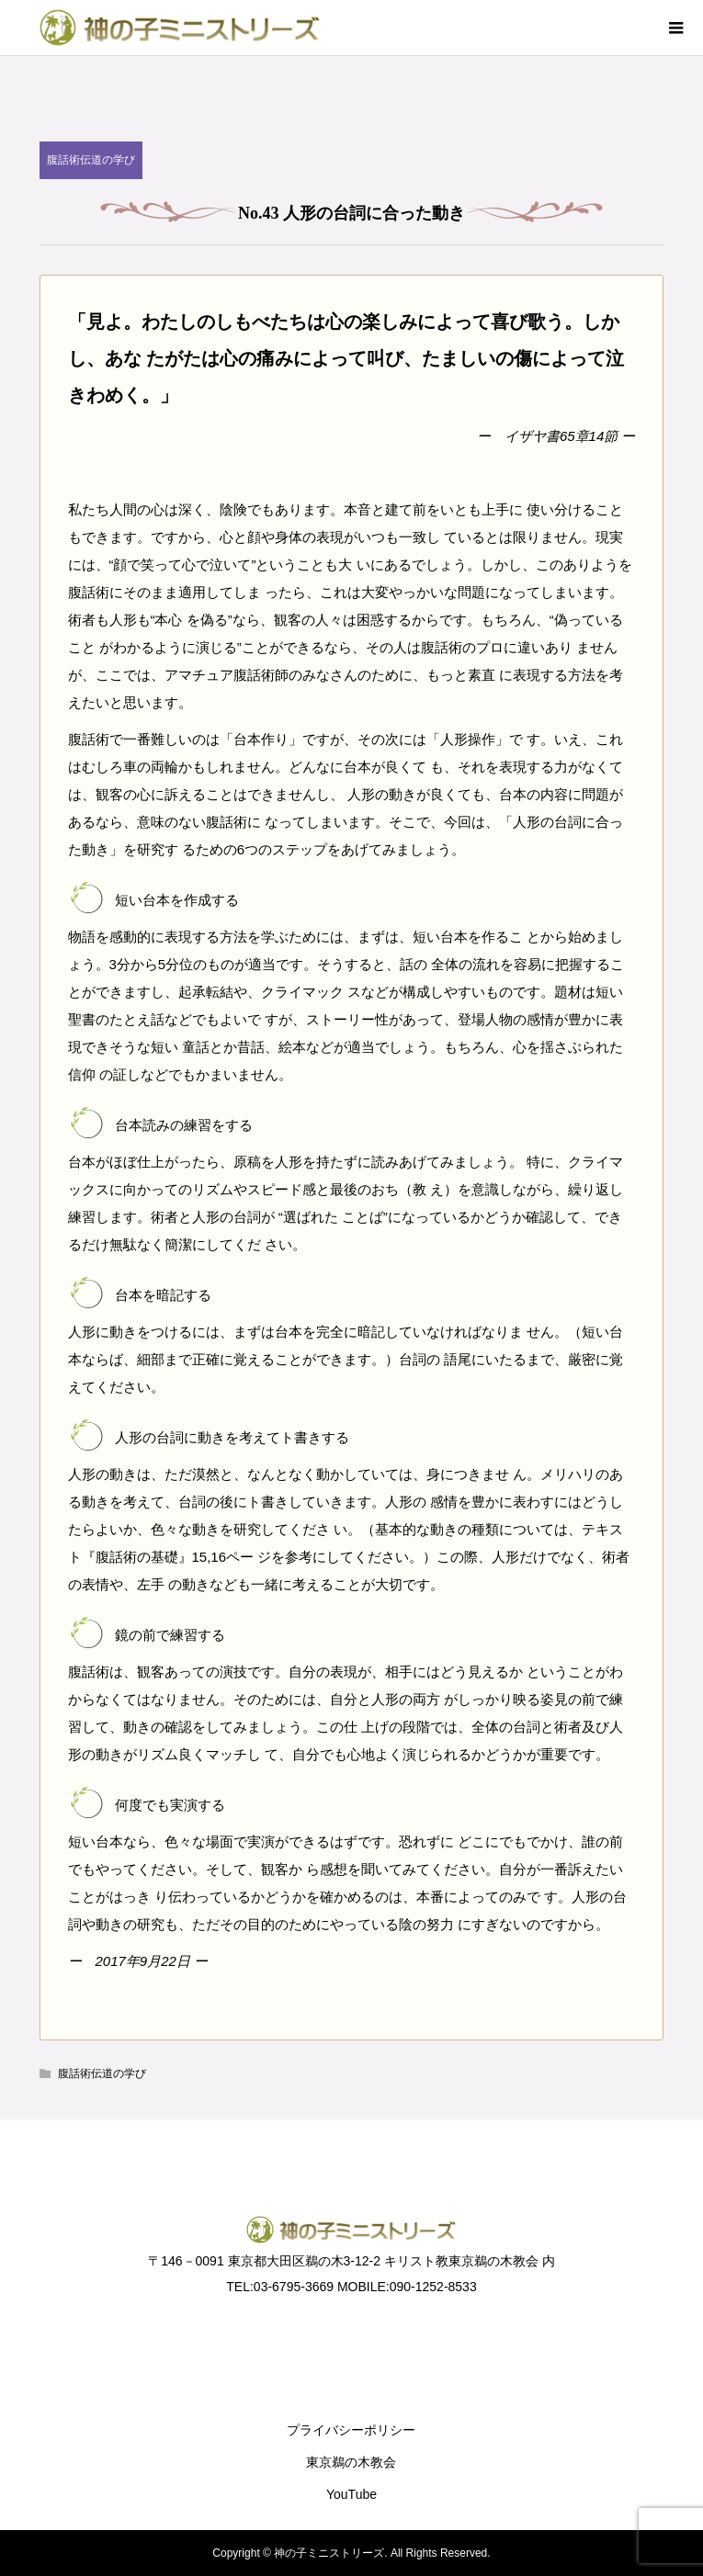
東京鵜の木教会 (351, 2462)
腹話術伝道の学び (91, 159)
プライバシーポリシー (351, 2430)
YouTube (351, 2494)
